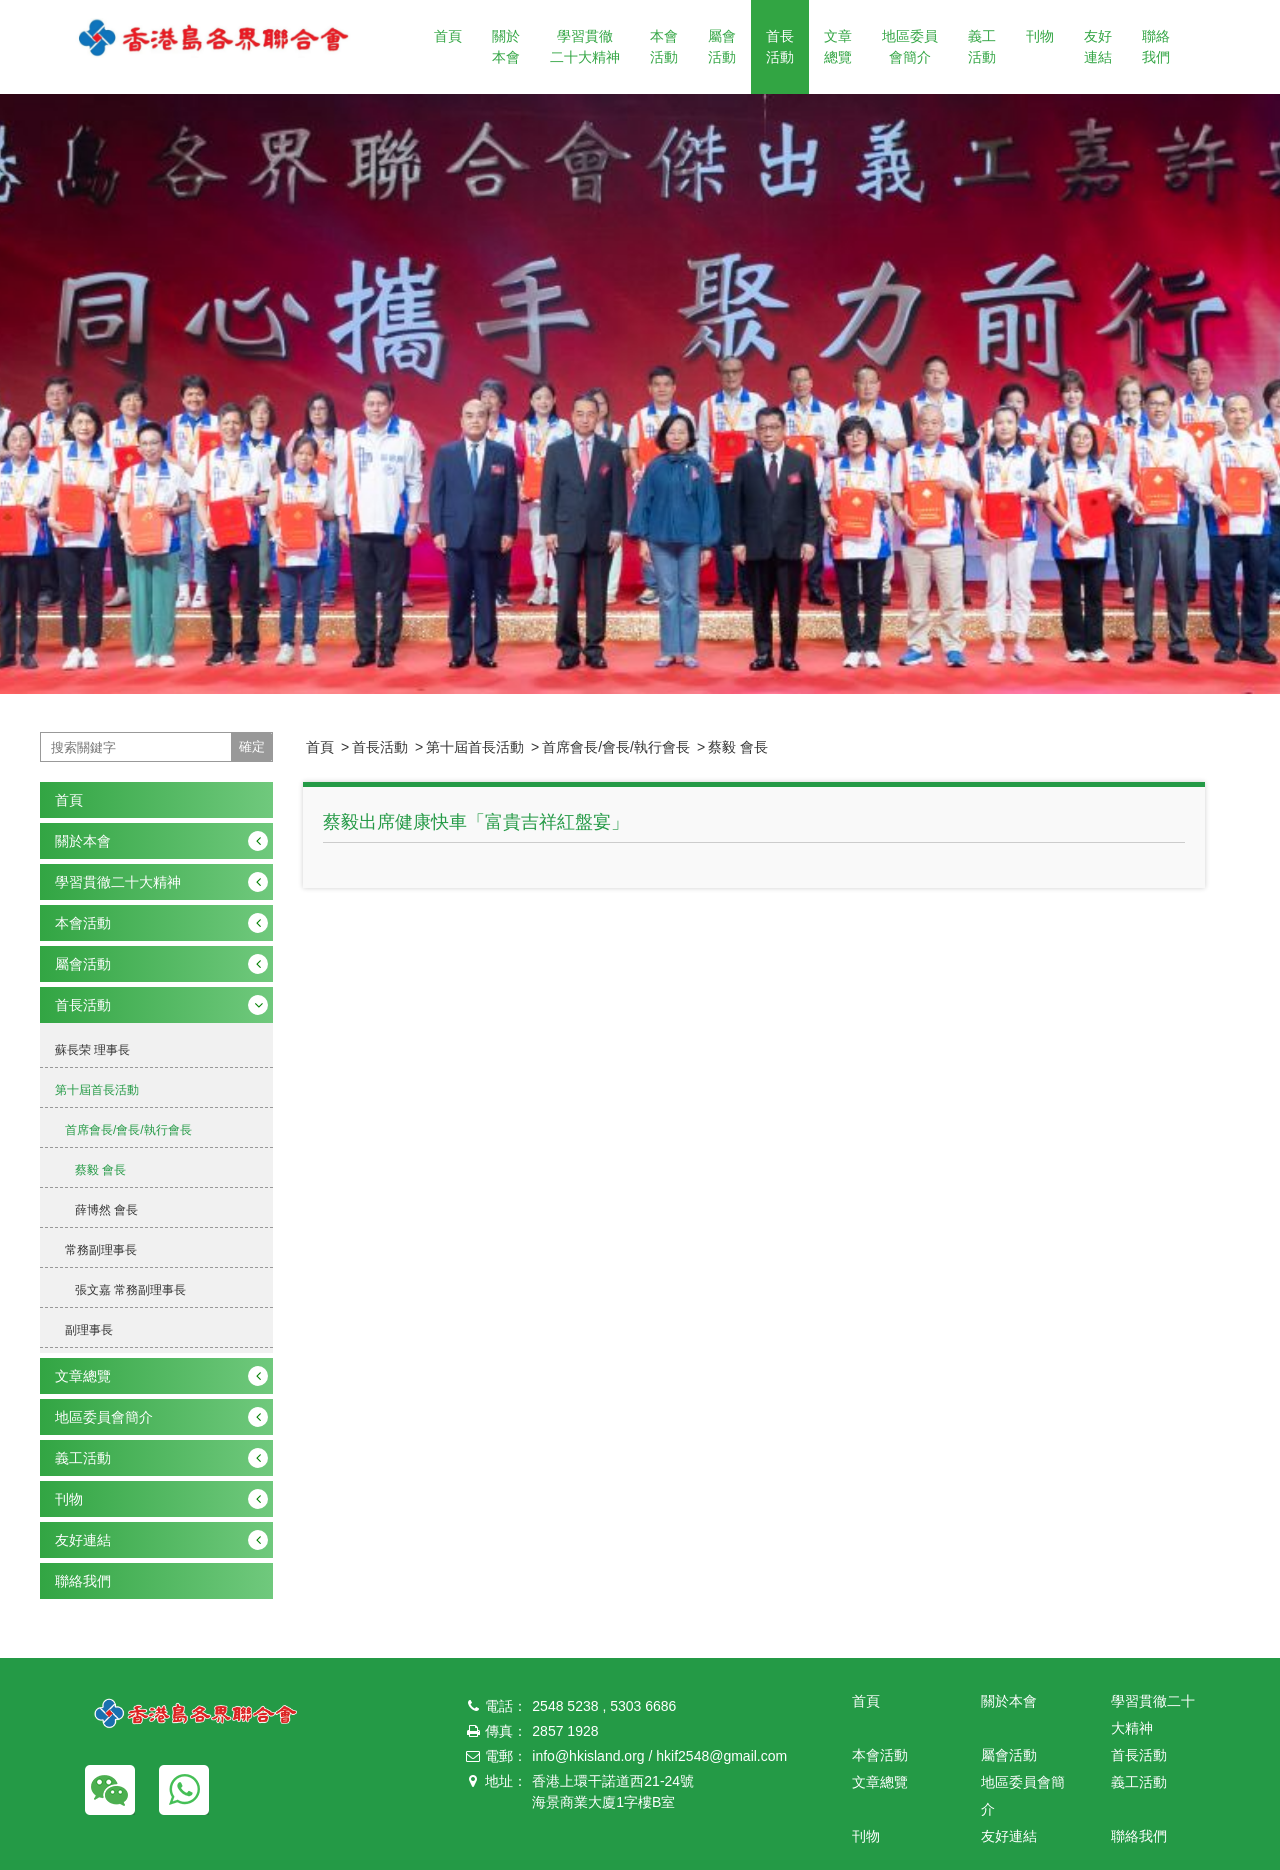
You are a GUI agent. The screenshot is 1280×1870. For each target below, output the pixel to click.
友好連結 (1098, 46)
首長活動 (780, 46)
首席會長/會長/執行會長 (616, 747)
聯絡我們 (1156, 46)
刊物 (1040, 36)
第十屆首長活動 (475, 747)
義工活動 (982, 46)
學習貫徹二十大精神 (585, 46)
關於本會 (506, 46)
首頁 (448, 36)
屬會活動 (722, 46)
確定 (252, 746)
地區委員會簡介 (910, 46)
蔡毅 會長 (738, 747)
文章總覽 (838, 46)
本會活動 (664, 46)
